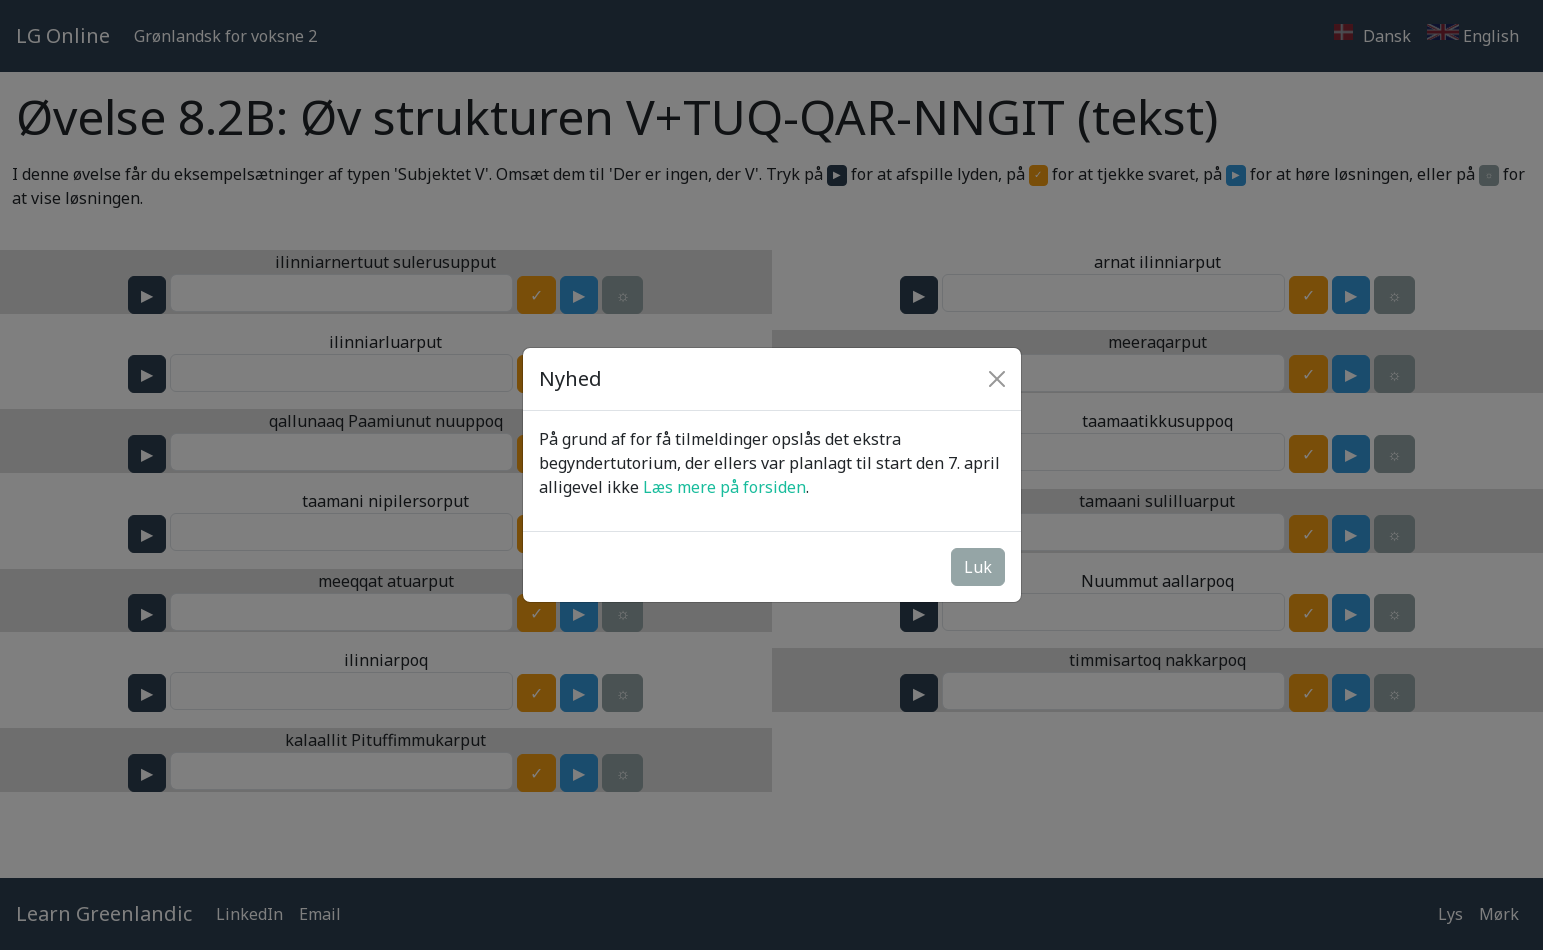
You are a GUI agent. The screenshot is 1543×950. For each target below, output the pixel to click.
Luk (978, 567)
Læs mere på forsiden (724, 487)
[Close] (997, 379)
